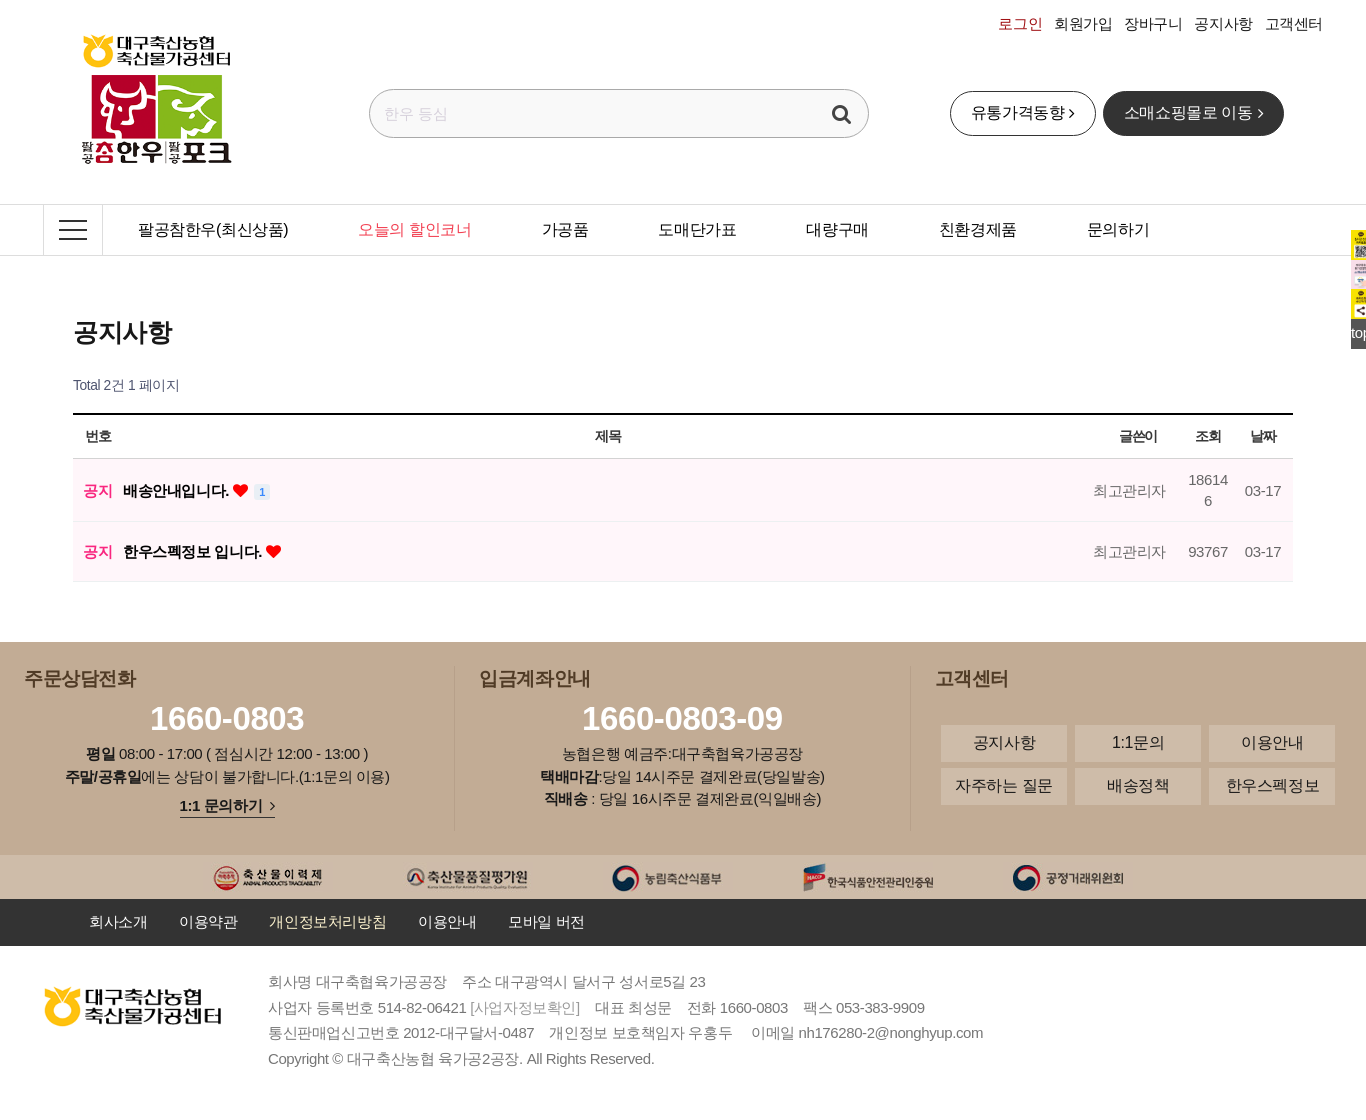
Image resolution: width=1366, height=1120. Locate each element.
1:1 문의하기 (227, 805)
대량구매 (837, 229)
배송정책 (1138, 785)
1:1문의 (1138, 742)
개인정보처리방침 (327, 921)
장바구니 (1153, 23)
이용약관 (208, 921)
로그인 (1020, 23)
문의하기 (1118, 229)
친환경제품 (978, 229)
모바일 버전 (546, 921)
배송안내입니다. (178, 490)
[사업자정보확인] (525, 1007)
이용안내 (1272, 742)
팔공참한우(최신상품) (213, 229)
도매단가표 (697, 229)
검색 (842, 113)
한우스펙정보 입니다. (194, 551)
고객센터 (1294, 23)
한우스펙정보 (1273, 785)
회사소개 (118, 921)
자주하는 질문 (1004, 785)
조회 (1207, 436)
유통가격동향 (1023, 112)
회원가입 (1083, 23)
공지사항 (1223, 23)
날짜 (1262, 436)
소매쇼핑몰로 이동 (1193, 112)
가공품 (565, 229)
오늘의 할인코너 (414, 229)
